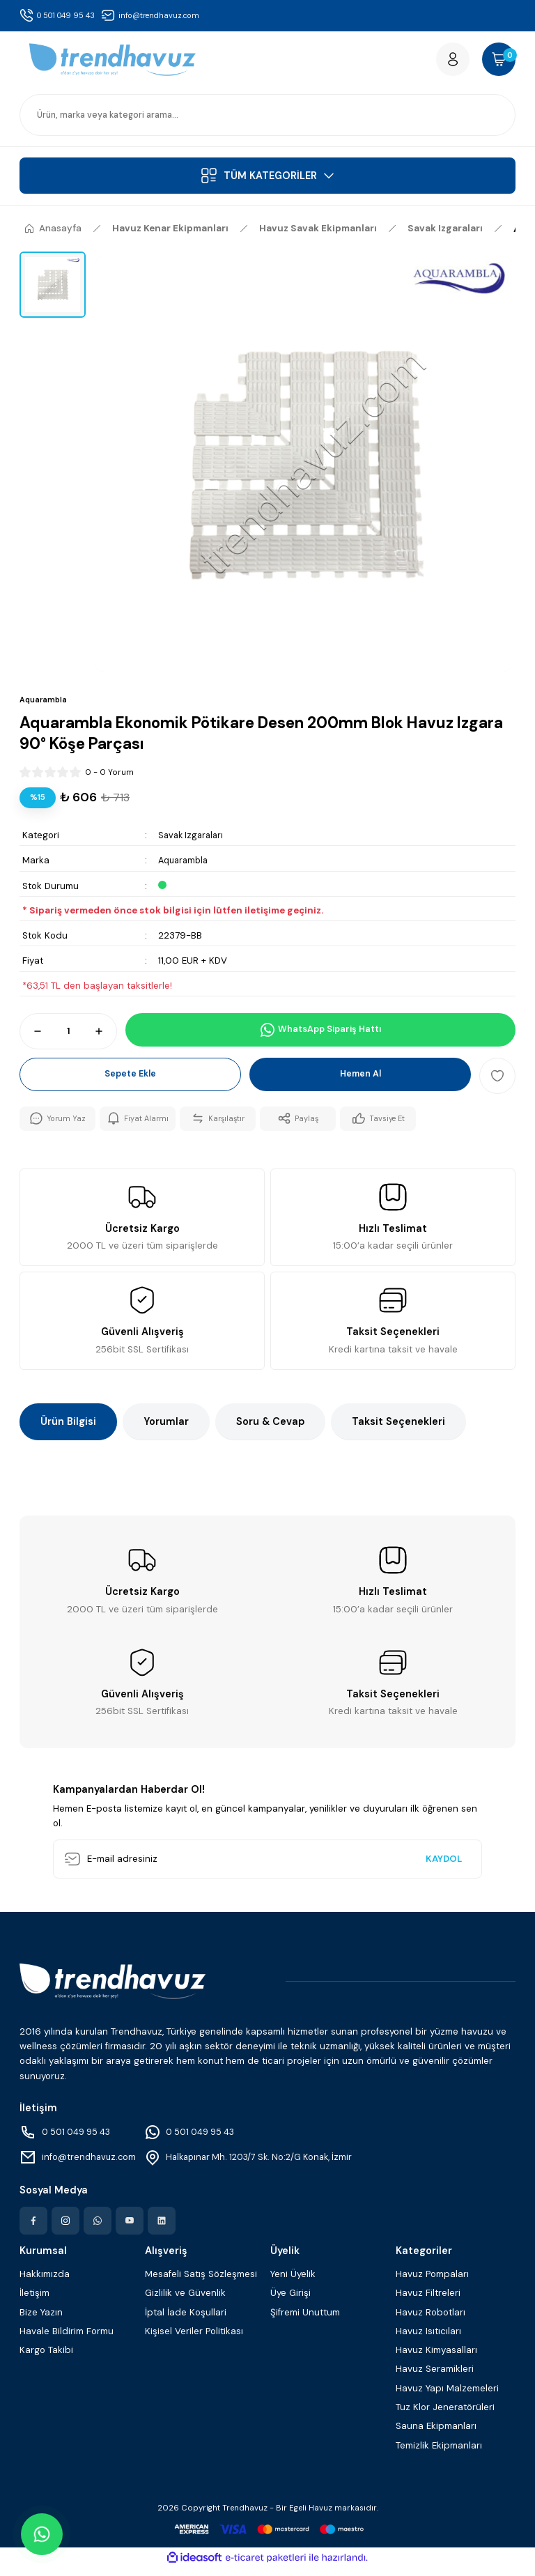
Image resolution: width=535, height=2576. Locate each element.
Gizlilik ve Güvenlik (185, 2301)
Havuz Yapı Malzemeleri (447, 2397)
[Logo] (113, 63)
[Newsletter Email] (267, 1867)
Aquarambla (185, 866)
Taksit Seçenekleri (398, 1430)
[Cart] (494, 63)
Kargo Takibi (46, 2358)
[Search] (267, 121)
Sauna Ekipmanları (436, 2434)
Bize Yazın (41, 2321)
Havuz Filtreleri (428, 2301)
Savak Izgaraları (193, 841)
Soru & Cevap (270, 1430)
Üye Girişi (290, 2301)
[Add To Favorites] (497, 1082)
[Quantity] (68, 1037)
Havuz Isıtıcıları (428, 2339)
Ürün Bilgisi (68, 1430)
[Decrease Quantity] (31, 1037)
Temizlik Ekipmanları (439, 2454)
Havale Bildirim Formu (67, 2339)
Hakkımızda (45, 2282)
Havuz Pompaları (432, 2282)
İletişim (34, 2301)
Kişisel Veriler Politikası (194, 2339)
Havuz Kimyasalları (436, 2358)
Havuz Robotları (430, 2321)
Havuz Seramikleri (435, 2378)
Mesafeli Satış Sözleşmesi (201, 2282)
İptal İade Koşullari (185, 2321)
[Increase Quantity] (105, 1037)
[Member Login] (440, 63)
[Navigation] (267, 182)
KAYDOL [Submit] (444, 1867)
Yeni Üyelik (293, 2282)
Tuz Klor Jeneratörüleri (445, 2415)
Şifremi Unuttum (305, 2321)
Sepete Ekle (130, 1082)
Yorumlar (166, 1430)
